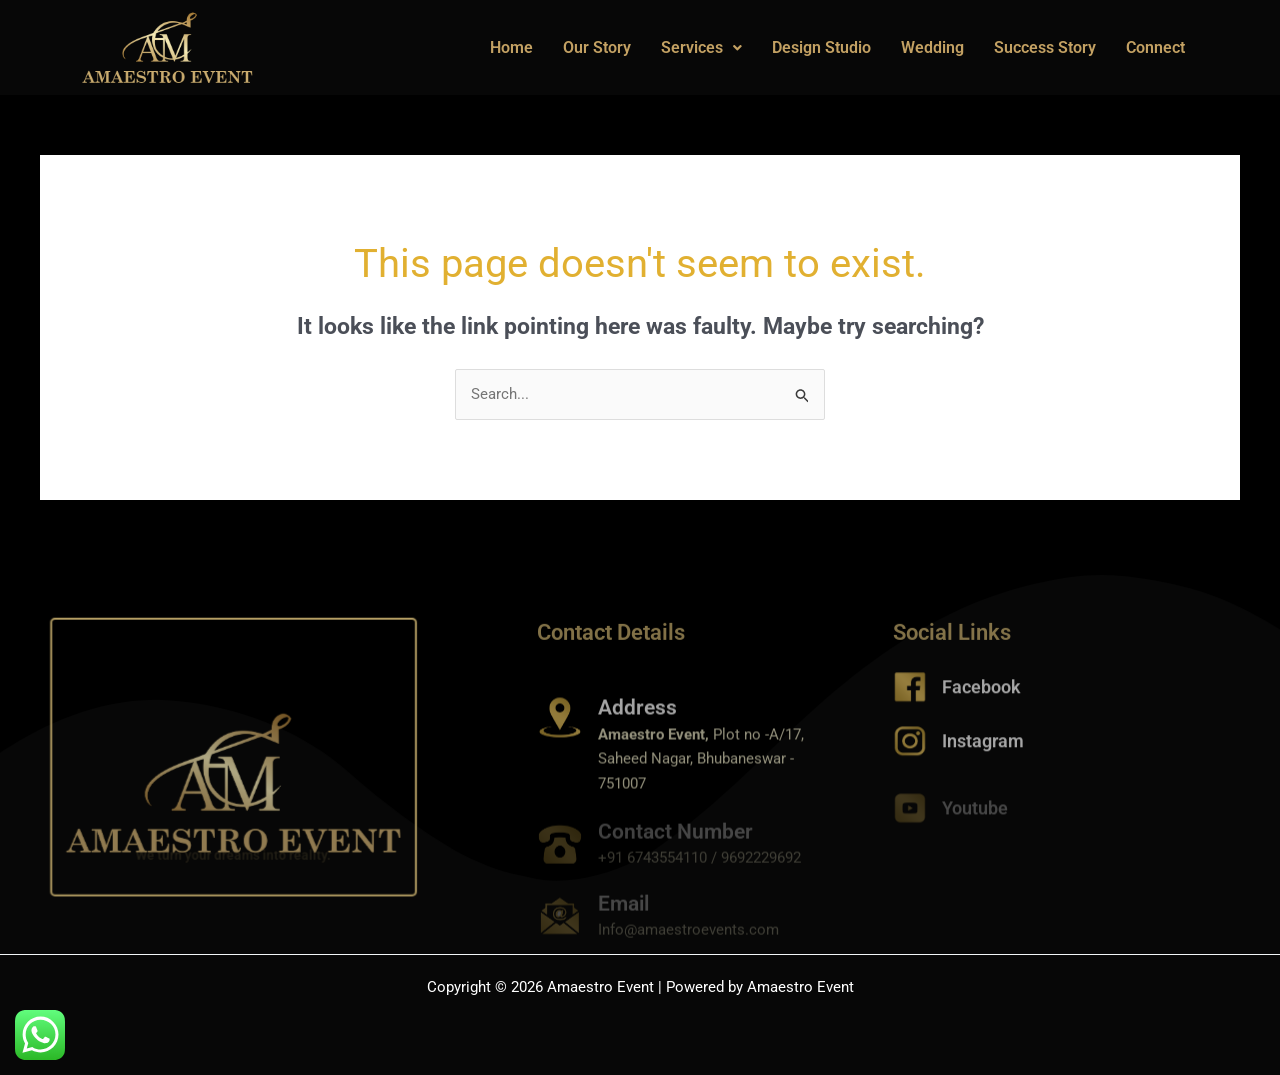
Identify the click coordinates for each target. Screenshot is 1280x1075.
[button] (701, 48)
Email (623, 915)
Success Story (1045, 47)
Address (637, 731)
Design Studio (821, 47)
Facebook (981, 694)
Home (511, 47)
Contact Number (675, 843)
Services (701, 47)
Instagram (983, 748)
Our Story (597, 47)
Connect (1155, 47)
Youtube (975, 815)
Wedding (932, 47)
